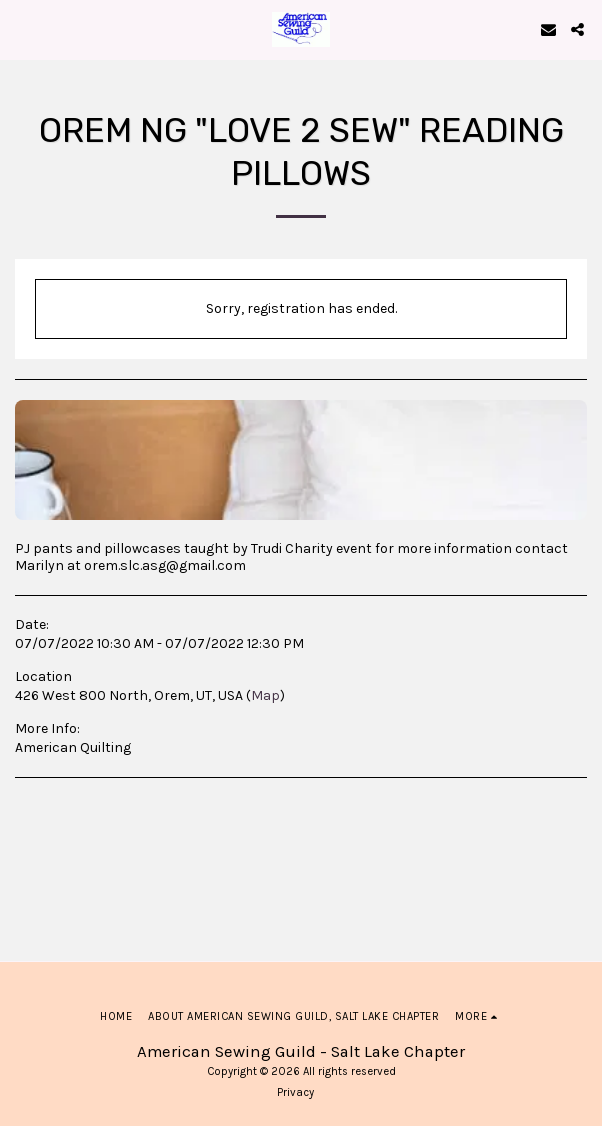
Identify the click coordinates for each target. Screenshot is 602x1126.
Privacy (295, 1092)
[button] (22, 28)
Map (265, 695)
